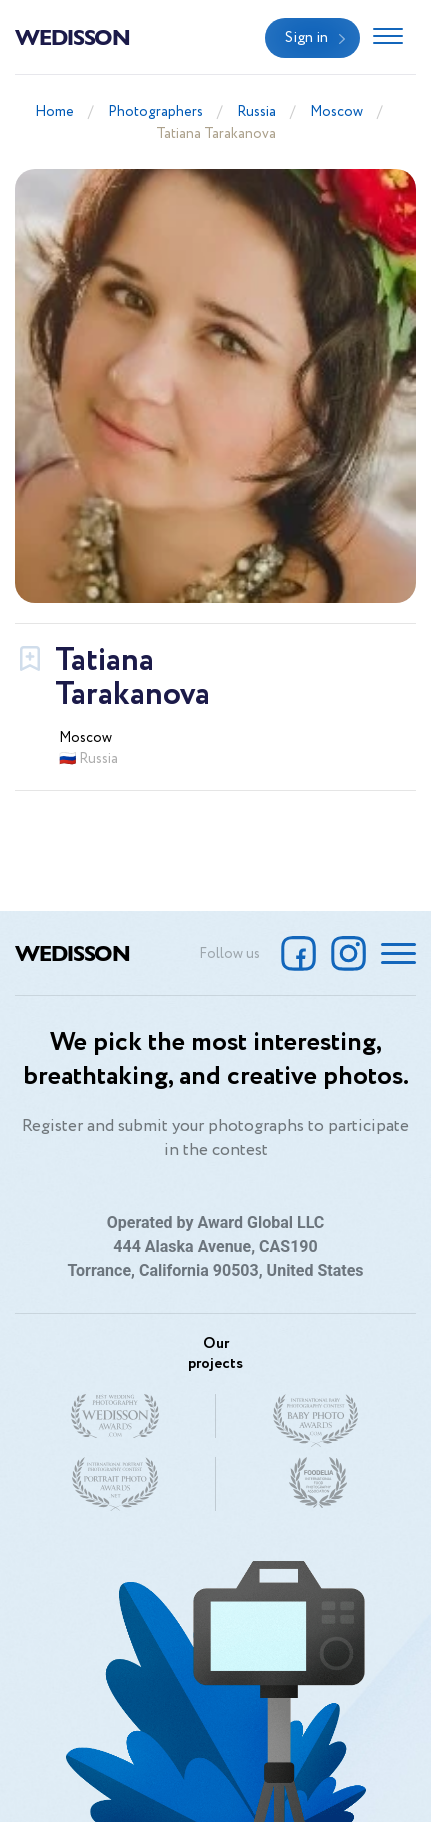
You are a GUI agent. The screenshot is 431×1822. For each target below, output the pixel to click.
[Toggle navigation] (388, 38)
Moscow (336, 112)
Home (54, 112)
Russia (256, 112)
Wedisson (72, 36)
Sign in (306, 38)
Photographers (155, 112)
